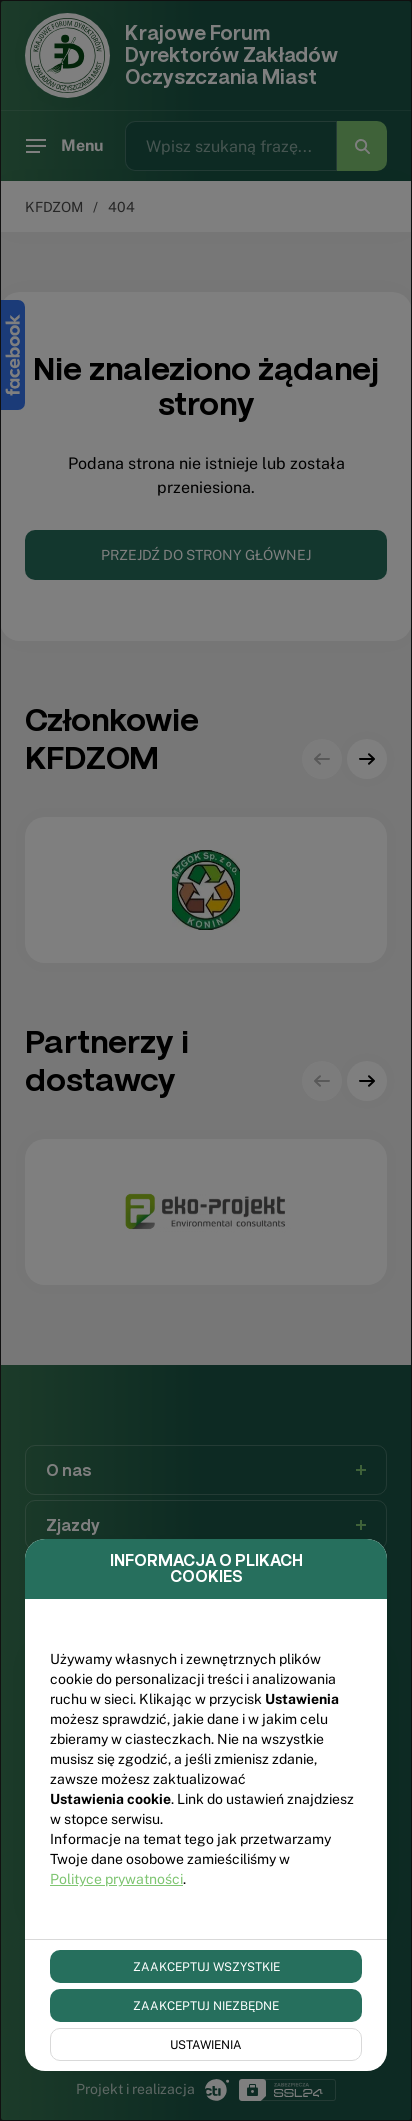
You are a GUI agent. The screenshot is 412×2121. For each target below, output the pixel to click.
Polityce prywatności (116, 1879)
